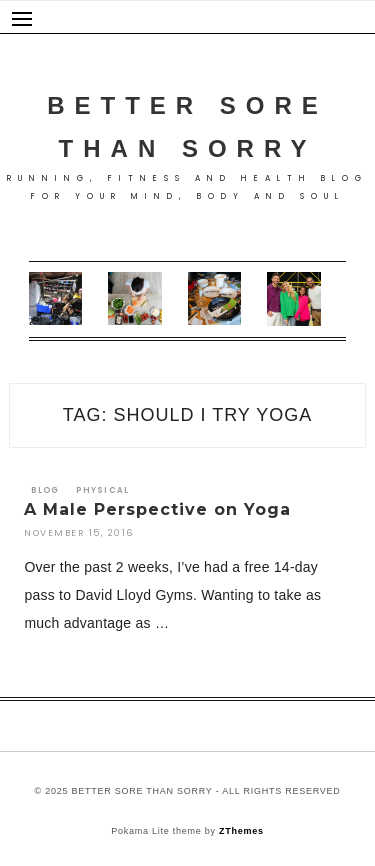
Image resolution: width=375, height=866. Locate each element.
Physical (102, 490)
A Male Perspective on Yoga (157, 509)
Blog (45, 490)
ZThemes (241, 831)
